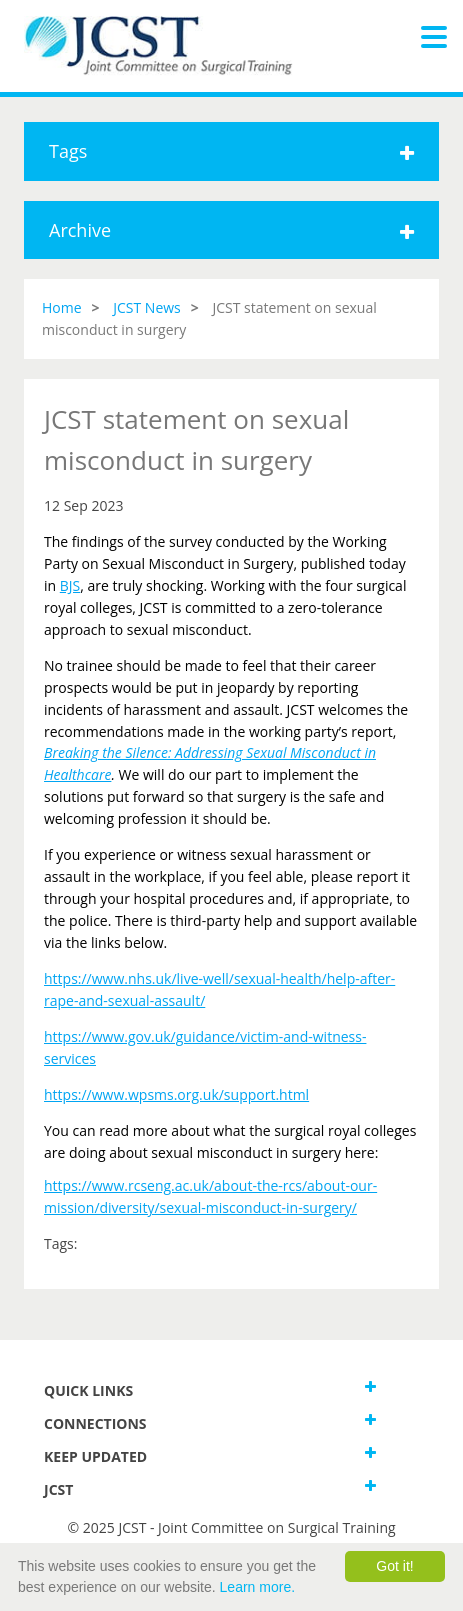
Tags (231, 151)
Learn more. (257, 1587)
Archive (231, 230)
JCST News (147, 307)
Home (62, 307)
